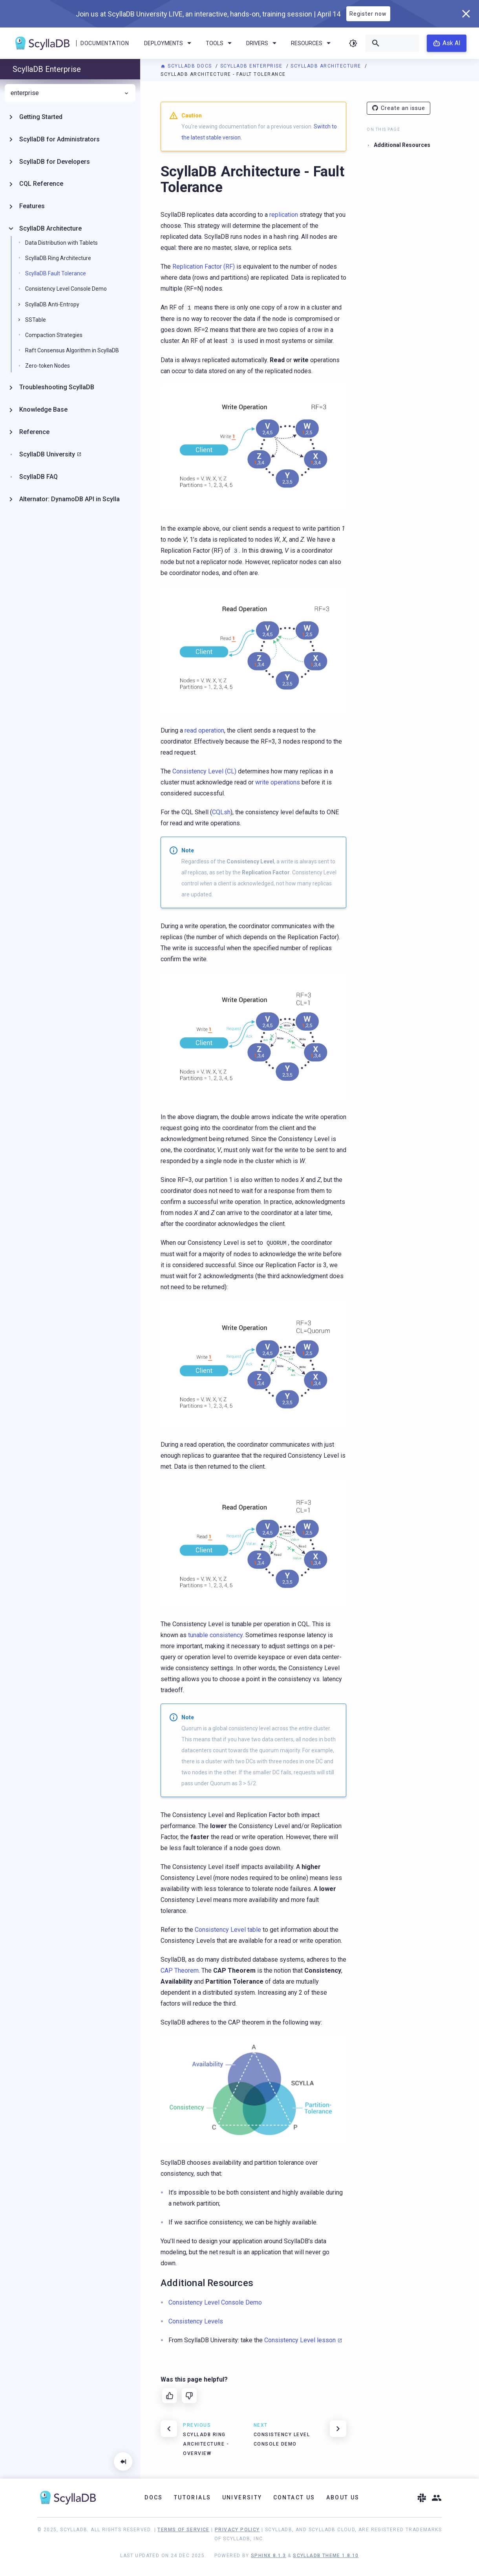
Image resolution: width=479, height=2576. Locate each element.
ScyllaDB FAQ (38, 476)
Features (32, 206)
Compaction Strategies (53, 335)
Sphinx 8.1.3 (268, 2555)
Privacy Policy (237, 2529)
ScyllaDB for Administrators (59, 139)
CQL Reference (41, 183)
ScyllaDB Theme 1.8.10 (325, 2555)
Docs (153, 2497)
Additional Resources (402, 145)
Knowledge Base (43, 409)
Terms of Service (183, 2529)
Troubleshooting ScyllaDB (56, 387)
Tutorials (192, 2497)
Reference (34, 432)
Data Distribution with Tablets (61, 243)
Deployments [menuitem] (169, 43)
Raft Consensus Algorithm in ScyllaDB (72, 350)
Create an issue (398, 108)
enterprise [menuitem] (70, 93)
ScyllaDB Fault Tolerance (55, 273)
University (242, 2497)
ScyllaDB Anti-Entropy (52, 304)
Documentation (104, 43)
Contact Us (294, 2497)
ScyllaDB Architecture (327, 66)
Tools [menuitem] (220, 43)
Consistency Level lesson (300, 2340)
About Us (343, 2497)
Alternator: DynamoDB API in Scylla (69, 499)
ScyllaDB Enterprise (252, 66)
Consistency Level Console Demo (66, 289)
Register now (368, 14)
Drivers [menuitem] (262, 43)
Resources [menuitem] (312, 43)
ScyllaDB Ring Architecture (58, 258)
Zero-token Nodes (47, 366)
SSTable (35, 320)
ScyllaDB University (47, 454)
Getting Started (40, 117)
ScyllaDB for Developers (54, 161)
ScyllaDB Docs (187, 66)
